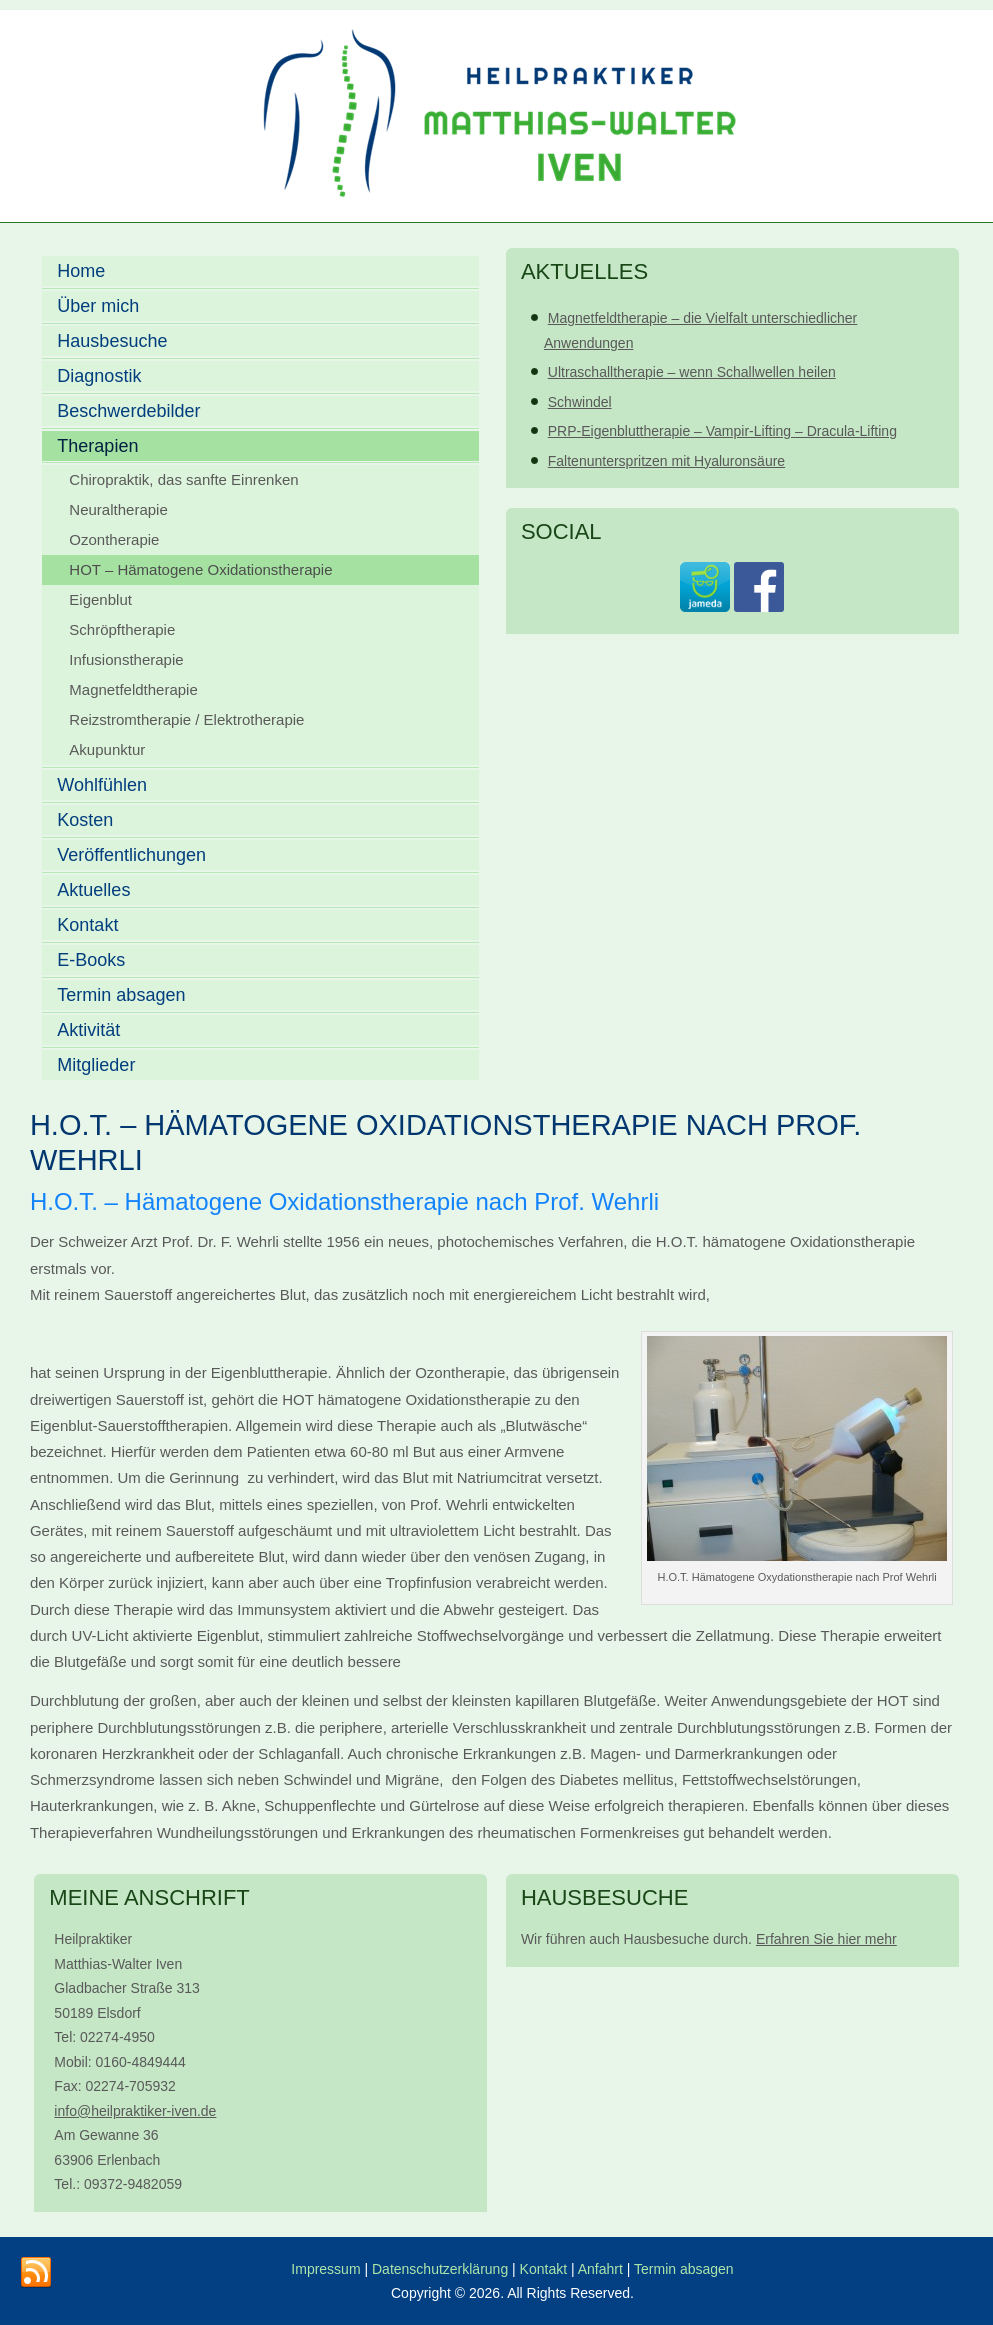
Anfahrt (602, 2269)
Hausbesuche (112, 341)
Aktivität (88, 1030)
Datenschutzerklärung (440, 2269)
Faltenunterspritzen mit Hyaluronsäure (666, 461)
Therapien (97, 446)
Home (81, 271)
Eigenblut (100, 599)
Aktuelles (93, 890)
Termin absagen (121, 995)
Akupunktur (107, 749)
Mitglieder (96, 1065)
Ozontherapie (114, 539)
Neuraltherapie (118, 509)
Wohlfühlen (102, 785)
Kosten (85, 820)
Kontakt (87, 925)
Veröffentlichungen (131, 855)
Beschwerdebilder (128, 411)
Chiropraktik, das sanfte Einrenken (183, 479)
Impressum (325, 2269)
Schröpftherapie (122, 629)
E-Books (91, 960)
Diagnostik (99, 376)
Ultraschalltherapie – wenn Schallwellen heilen (692, 372)
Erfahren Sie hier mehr (826, 1939)
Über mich (98, 306)
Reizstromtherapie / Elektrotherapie (186, 719)
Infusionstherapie (126, 659)
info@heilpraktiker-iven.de (135, 2111)
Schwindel (580, 402)
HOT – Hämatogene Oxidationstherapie (200, 569)
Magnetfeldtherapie (133, 689)
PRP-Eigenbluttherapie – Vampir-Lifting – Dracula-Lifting (722, 431)
